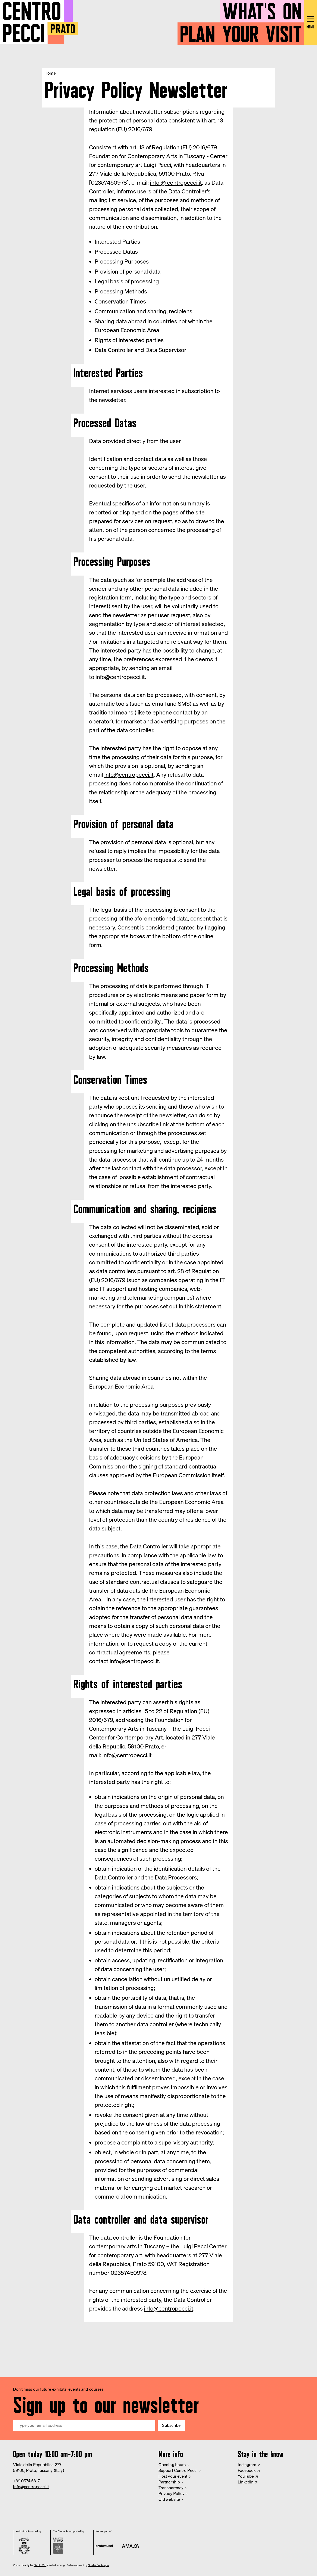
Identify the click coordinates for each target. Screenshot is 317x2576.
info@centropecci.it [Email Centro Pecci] (31, 2486)
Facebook (247, 2470)
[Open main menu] (310, 22)
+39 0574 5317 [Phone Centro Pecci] (26, 2481)
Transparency (170, 2488)
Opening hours (172, 2464)
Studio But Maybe (98, 2565)
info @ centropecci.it (176, 183)
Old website (169, 2499)
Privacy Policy (171, 2493)
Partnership (169, 2482)
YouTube (246, 2476)
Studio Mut (40, 2565)
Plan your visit (241, 31)
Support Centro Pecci (178, 2470)
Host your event (172, 2476)
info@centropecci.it (168, 2308)
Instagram (247, 2464)
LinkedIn (246, 2482)
